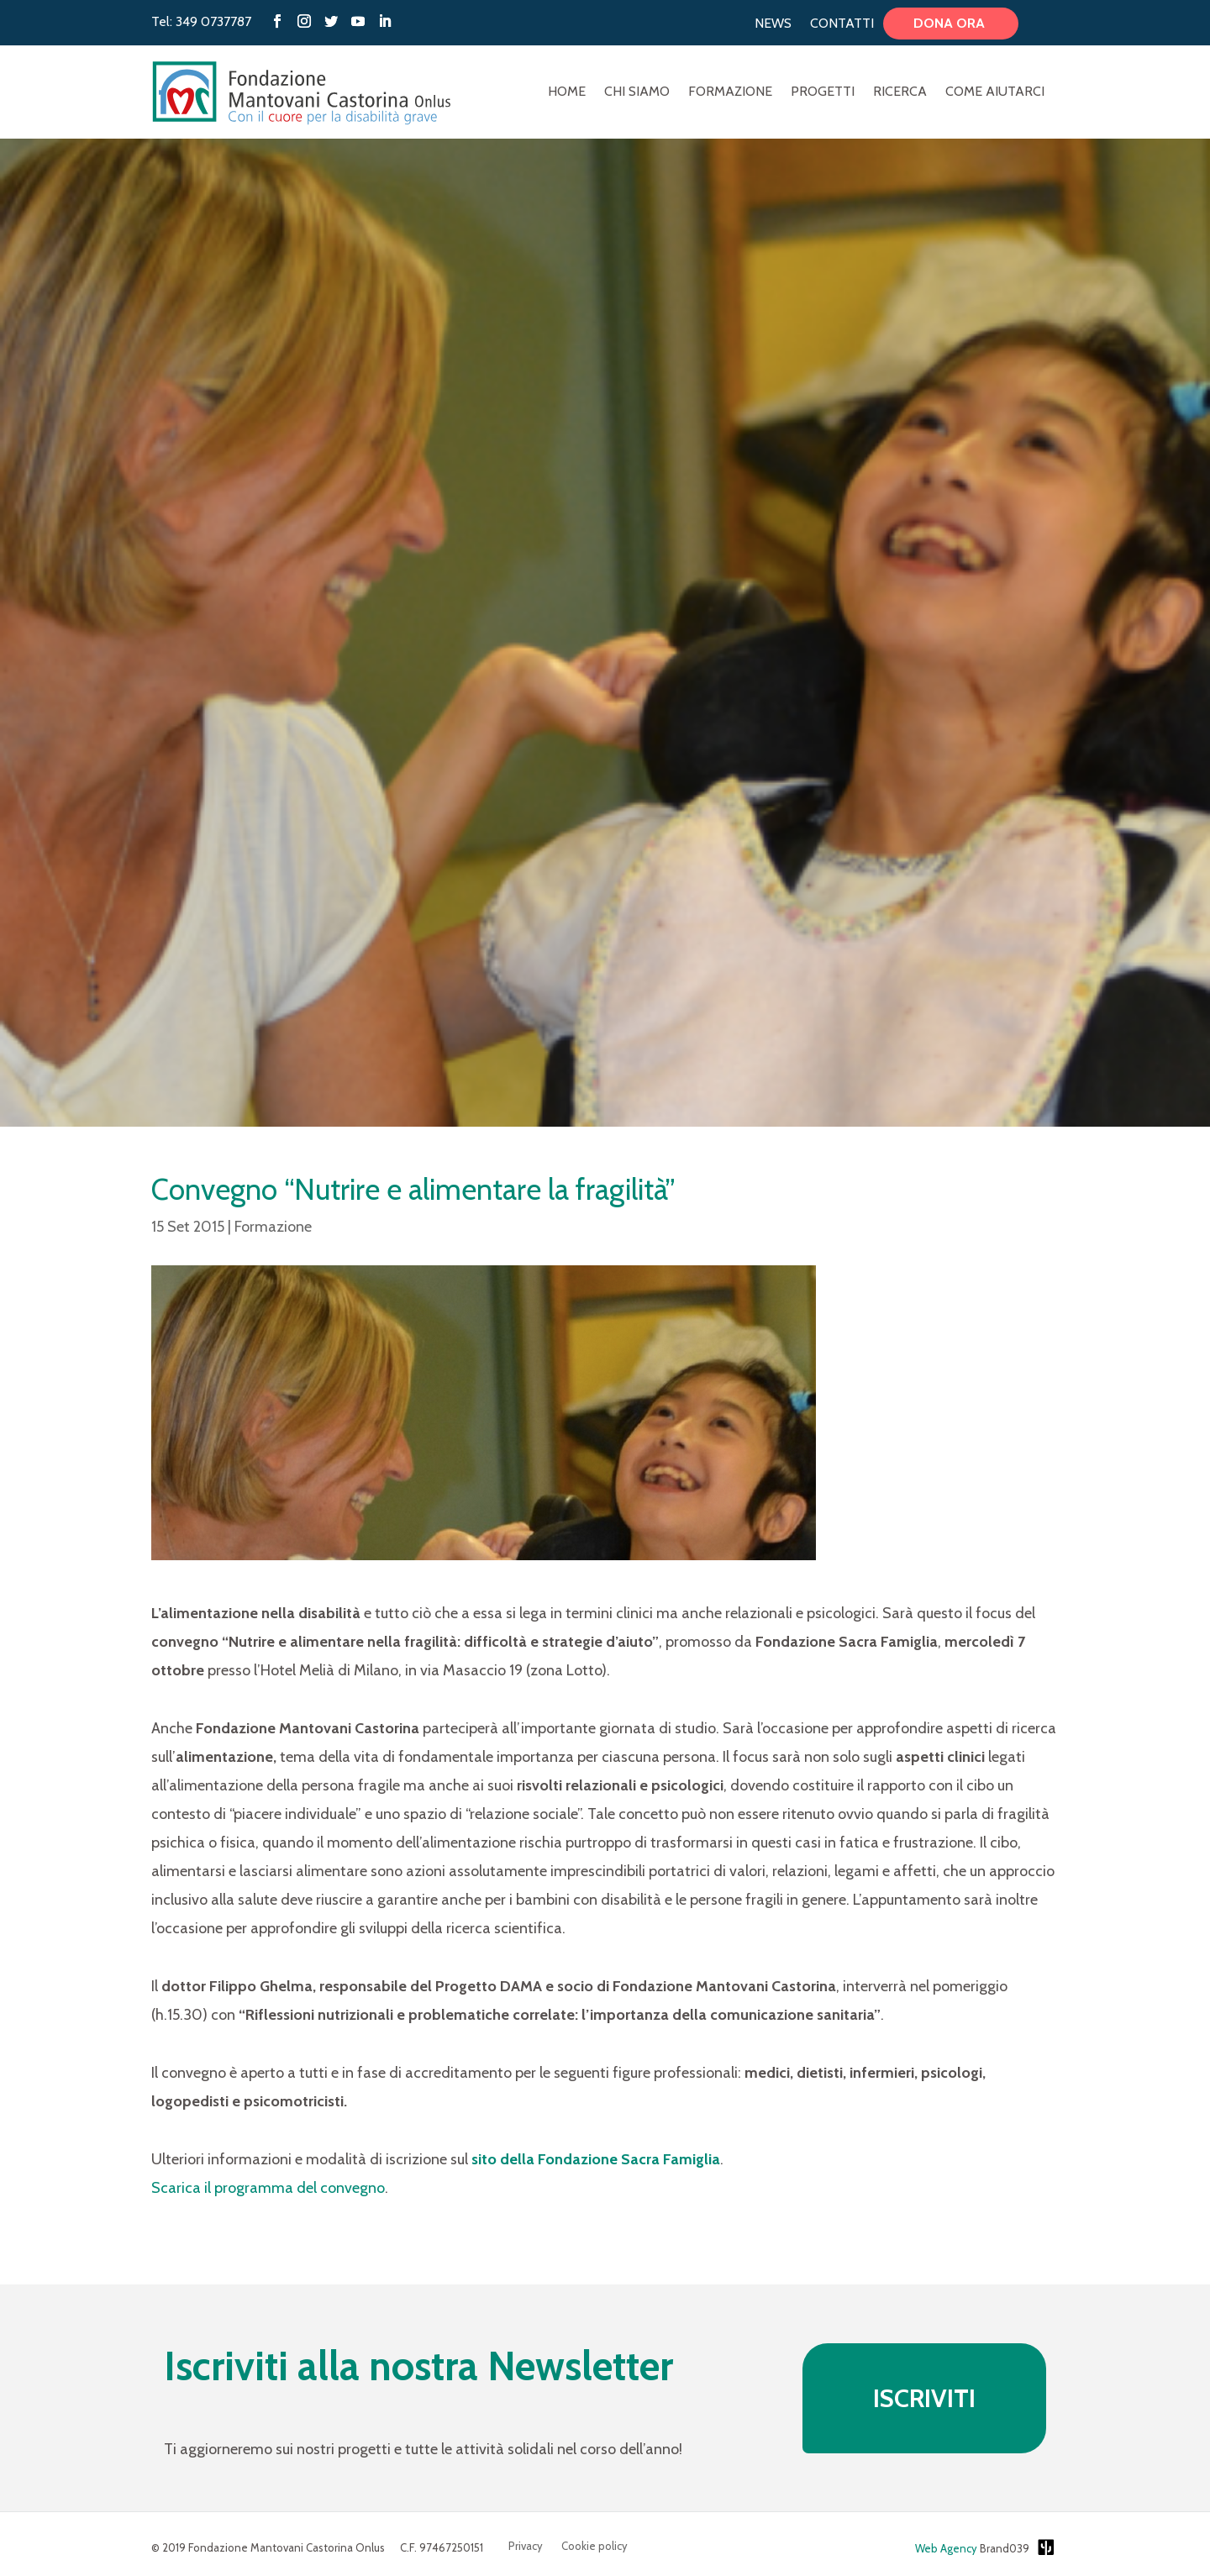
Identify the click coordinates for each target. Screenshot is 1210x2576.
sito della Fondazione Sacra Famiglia (595, 2159)
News (773, 23)
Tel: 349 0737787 (201, 21)
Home (567, 92)
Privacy (525, 2546)
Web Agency (946, 2548)
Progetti (823, 92)
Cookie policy (594, 2546)
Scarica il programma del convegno (268, 2188)
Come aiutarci (994, 92)
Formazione (730, 92)
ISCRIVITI (924, 2398)
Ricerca (900, 92)
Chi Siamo (637, 92)
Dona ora (950, 23)
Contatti (842, 23)
